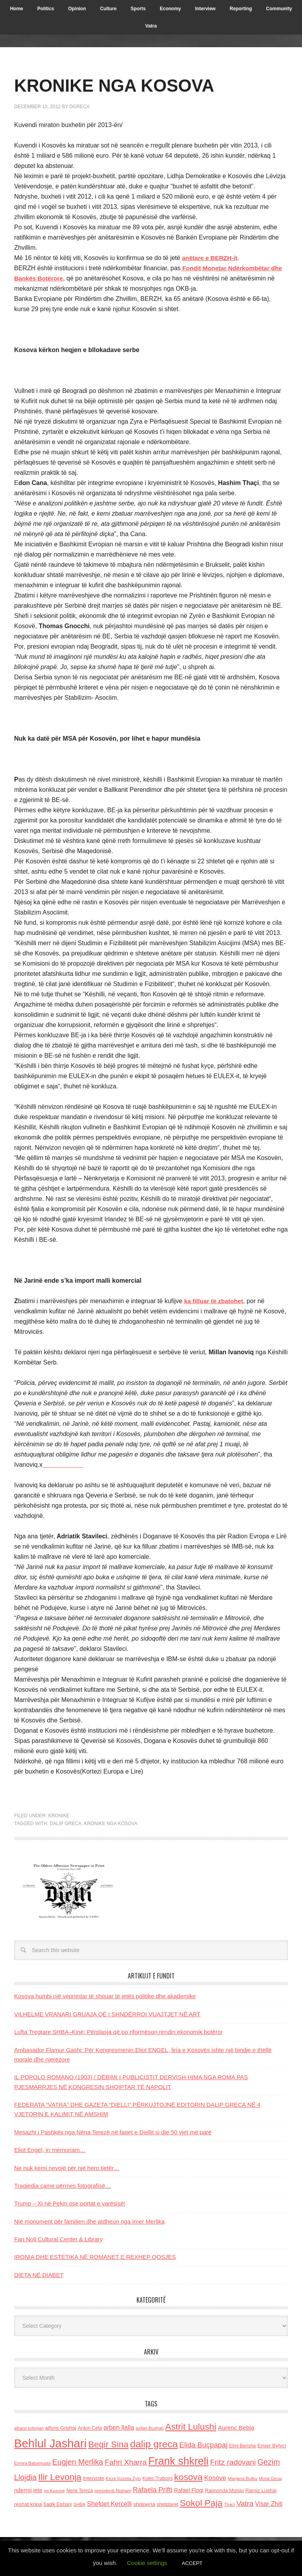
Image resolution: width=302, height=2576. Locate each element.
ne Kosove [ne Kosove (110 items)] (54, 2490)
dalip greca (65, 1823)
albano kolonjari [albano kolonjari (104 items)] (29, 2428)
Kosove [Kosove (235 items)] (215, 2478)
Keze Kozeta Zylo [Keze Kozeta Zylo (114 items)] (123, 2478)
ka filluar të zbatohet (214, 1301)
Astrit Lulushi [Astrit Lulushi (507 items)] (190, 2426)
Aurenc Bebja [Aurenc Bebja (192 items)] (236, 2427)
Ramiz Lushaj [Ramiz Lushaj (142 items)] (260, 2490)
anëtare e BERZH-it (210, 257)
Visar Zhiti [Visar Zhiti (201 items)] (269, 2503)
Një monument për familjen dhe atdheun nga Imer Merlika (89, 2221)
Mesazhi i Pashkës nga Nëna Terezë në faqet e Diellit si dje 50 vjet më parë (113, 2132)
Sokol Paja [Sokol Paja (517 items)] (201, 2503)
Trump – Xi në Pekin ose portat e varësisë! (69, 2203)
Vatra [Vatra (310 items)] (245, 2503)
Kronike (59, 1815)
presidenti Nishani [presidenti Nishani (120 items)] (112, 2490)
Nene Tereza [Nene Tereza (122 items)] (79, 2490)
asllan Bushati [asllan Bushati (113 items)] (150, 2428)
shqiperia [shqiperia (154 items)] (144, 2504)
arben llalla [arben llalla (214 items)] (118, 2427)
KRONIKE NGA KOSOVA (123, 85)
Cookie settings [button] (147, 2562)
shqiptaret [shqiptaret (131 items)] (167, 2504)
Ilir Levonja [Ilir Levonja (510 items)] (59, 2477)
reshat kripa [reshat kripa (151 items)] (28, 2504)
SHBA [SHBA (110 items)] (79, 2504)
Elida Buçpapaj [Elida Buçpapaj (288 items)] (203, 2445)
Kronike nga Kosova (111, 1823)
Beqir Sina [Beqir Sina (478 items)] (108, 2444)
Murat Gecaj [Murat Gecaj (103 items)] (270, 2478)
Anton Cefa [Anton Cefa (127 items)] (90, 2428)
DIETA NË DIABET (39, 2275)
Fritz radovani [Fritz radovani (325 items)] (233, 2462)
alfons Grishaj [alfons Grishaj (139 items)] (60, 2428)
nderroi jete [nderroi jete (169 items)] (28, 2490)
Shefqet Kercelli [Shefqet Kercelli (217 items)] (109, 2503)
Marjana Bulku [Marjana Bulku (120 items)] (243, 2478)
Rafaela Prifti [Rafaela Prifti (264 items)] (152, 2490)
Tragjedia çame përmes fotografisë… (62, 2185)
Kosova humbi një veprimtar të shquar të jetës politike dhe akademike (105, 1996)
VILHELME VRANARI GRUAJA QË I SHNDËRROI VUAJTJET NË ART (107, 2014)
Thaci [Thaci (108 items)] (229, 2504)
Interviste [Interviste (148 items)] (93, 2478)
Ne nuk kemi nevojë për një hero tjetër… (67, 2168)
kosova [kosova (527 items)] (188, 2477)
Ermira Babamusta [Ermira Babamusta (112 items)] (32, 2463)
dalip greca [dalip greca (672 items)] (154, 2444)
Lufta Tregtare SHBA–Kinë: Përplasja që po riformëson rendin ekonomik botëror (118, 2031)
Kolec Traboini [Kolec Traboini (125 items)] (157, 2478)
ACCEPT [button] (192, 2563)
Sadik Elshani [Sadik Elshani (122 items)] (57, 2504)
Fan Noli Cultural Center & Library (58, 2239)
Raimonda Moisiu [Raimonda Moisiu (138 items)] (224, 2490)
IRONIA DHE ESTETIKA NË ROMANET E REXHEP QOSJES (95, 2256)
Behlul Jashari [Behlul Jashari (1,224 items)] (50, 2443)
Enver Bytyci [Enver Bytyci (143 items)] (272, 2446)
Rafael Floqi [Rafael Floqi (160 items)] (188, 2490)
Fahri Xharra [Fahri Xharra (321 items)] (126, 2462)
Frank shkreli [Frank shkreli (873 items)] (178, 2461)
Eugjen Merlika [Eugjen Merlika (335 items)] (77, 2462)
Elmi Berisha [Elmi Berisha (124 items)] (242, 2446)
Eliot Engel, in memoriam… (50, 2149)
